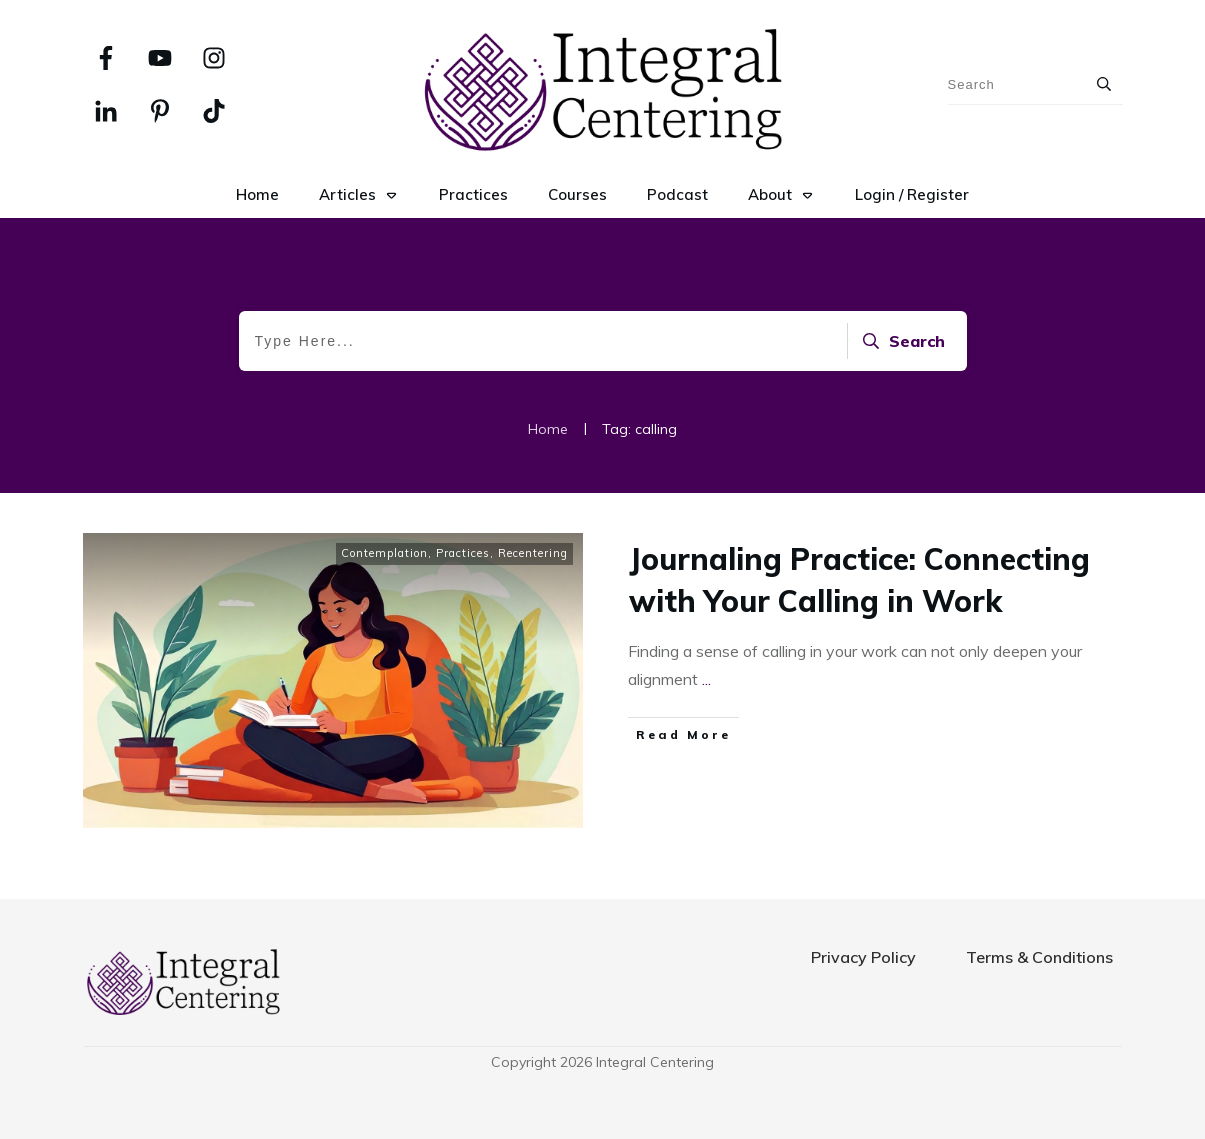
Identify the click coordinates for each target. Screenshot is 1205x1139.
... (706, 679)
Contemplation (384, 553)
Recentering (533, 553)
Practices (463, 553)
